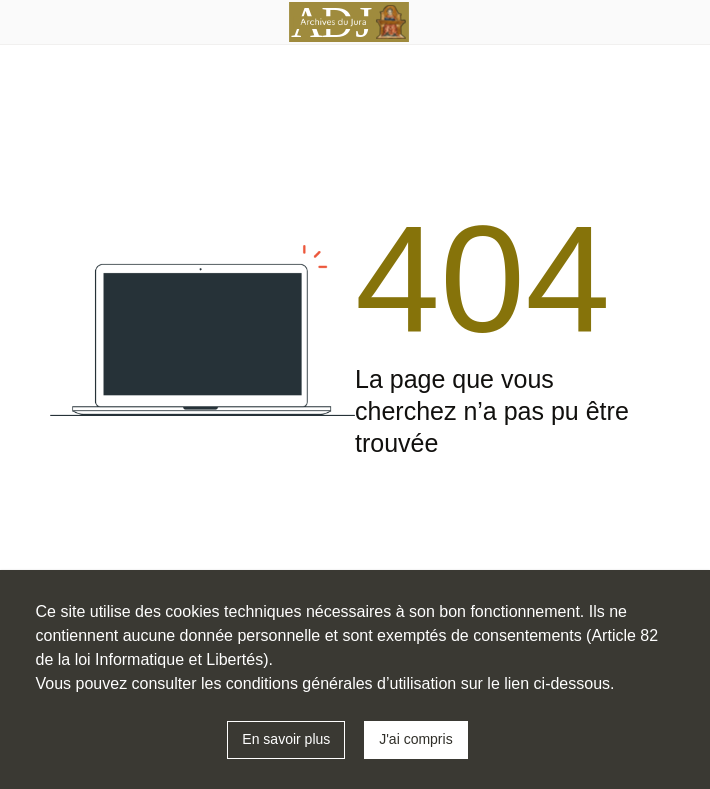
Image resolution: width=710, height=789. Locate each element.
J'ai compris (415, 739)
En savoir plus (286, 739)
